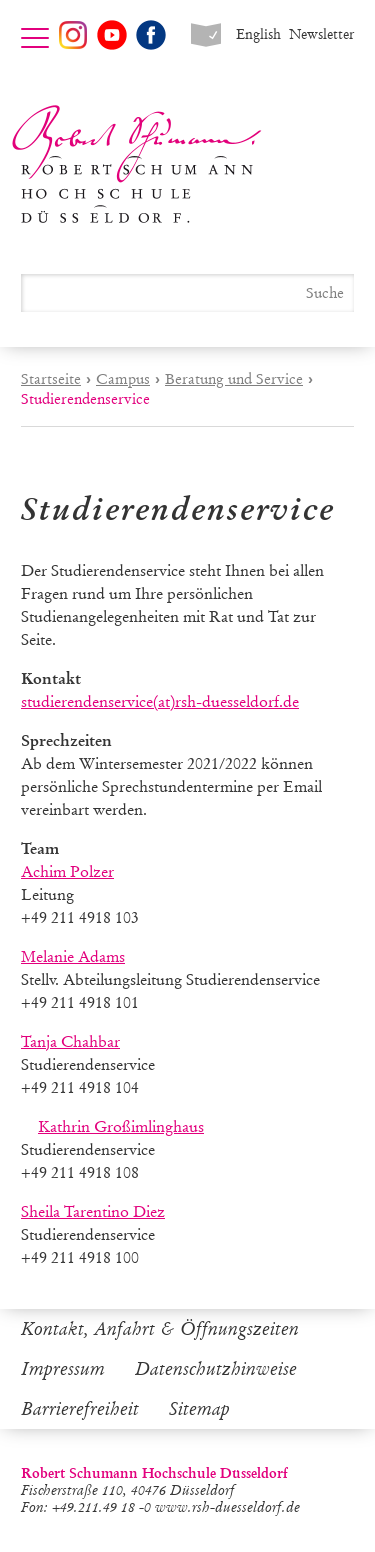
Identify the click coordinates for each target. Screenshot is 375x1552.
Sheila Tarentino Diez (93, 1211)
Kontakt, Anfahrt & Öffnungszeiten (160, 1329)
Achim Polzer (67, 871)
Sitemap (199, 1409)
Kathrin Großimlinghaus (121, 1126)
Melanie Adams (73, 956)
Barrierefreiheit (80, 1409)
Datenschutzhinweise (216, 1369)
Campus (123, 379)
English (258, 34)
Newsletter (321, 34)
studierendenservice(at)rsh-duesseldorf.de (160, 701)
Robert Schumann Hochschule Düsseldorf (137, 164)
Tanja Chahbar (70, 1041)
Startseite (51, 379)
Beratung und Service (234, 379)
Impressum (63, 1369)
